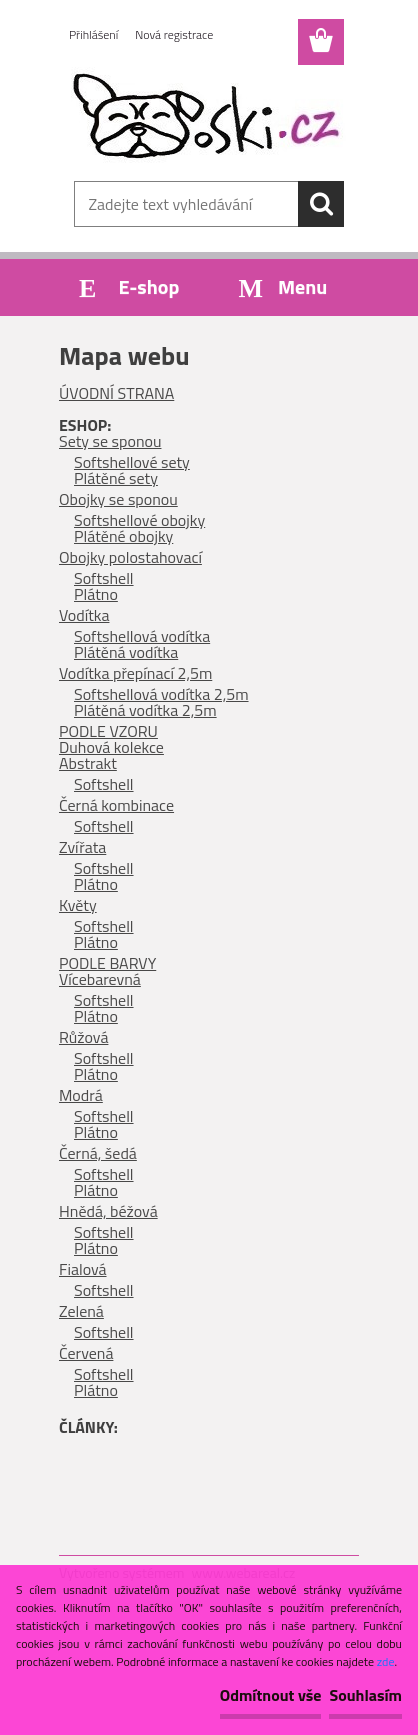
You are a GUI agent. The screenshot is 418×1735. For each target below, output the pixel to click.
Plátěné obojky (123, 536)
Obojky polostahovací (130, 557)
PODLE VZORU (108, 731)
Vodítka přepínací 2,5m (135, 673)
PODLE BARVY (107, 963)
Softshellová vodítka (142, 636)
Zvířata (82, 847)
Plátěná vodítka (126, 652)
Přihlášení (93, 34)
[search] (321, 204)
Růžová (83, 1037)
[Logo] (208, 117)
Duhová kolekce (111, 747)
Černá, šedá (98, 1153)
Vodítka (84, 615)
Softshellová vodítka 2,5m (161, 694)
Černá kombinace (116, 805)
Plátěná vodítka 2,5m (145, 710)
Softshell (104, 578)
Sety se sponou (110, 441)
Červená (86, 1353)
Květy (78, 905)
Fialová (83, 1269)
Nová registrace (174, 34)
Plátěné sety (116, 478)
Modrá (81, 1095)
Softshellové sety (132, 462)
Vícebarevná (100, 979)
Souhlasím (365, 1695)
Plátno (96, 594)
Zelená (81, 1311)
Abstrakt (88, 763)
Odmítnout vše (271, 1695)
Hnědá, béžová (108, 1211)
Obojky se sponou (118, 499)
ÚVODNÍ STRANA (116, 393)
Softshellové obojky (139, 520)
